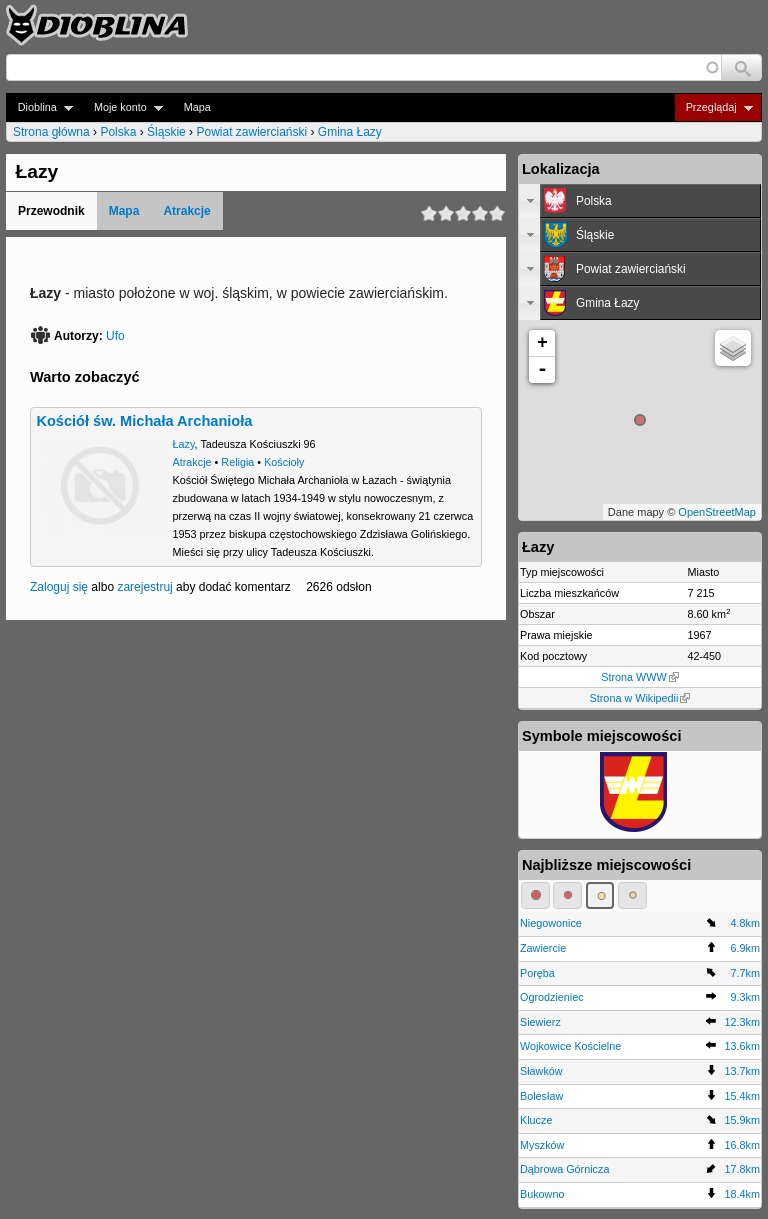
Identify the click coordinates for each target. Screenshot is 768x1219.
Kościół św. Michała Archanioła (144, 421)
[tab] (640, 201)
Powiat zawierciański (251, 132)
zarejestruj (144, 587)
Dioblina (39, 107)
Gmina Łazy (350, 132)
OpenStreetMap (717, 512)
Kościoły (284, 462)
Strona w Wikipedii (640, 698)
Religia (237, 462)
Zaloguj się (59, 587)
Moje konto (122, 107)
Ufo (115, 336)
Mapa (197, 107)
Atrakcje (186, 211)
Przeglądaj (713, 107)
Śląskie (166, 132)
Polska (118, 132)
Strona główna (51, 132)
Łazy (184, 444)
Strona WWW (639, 677)
